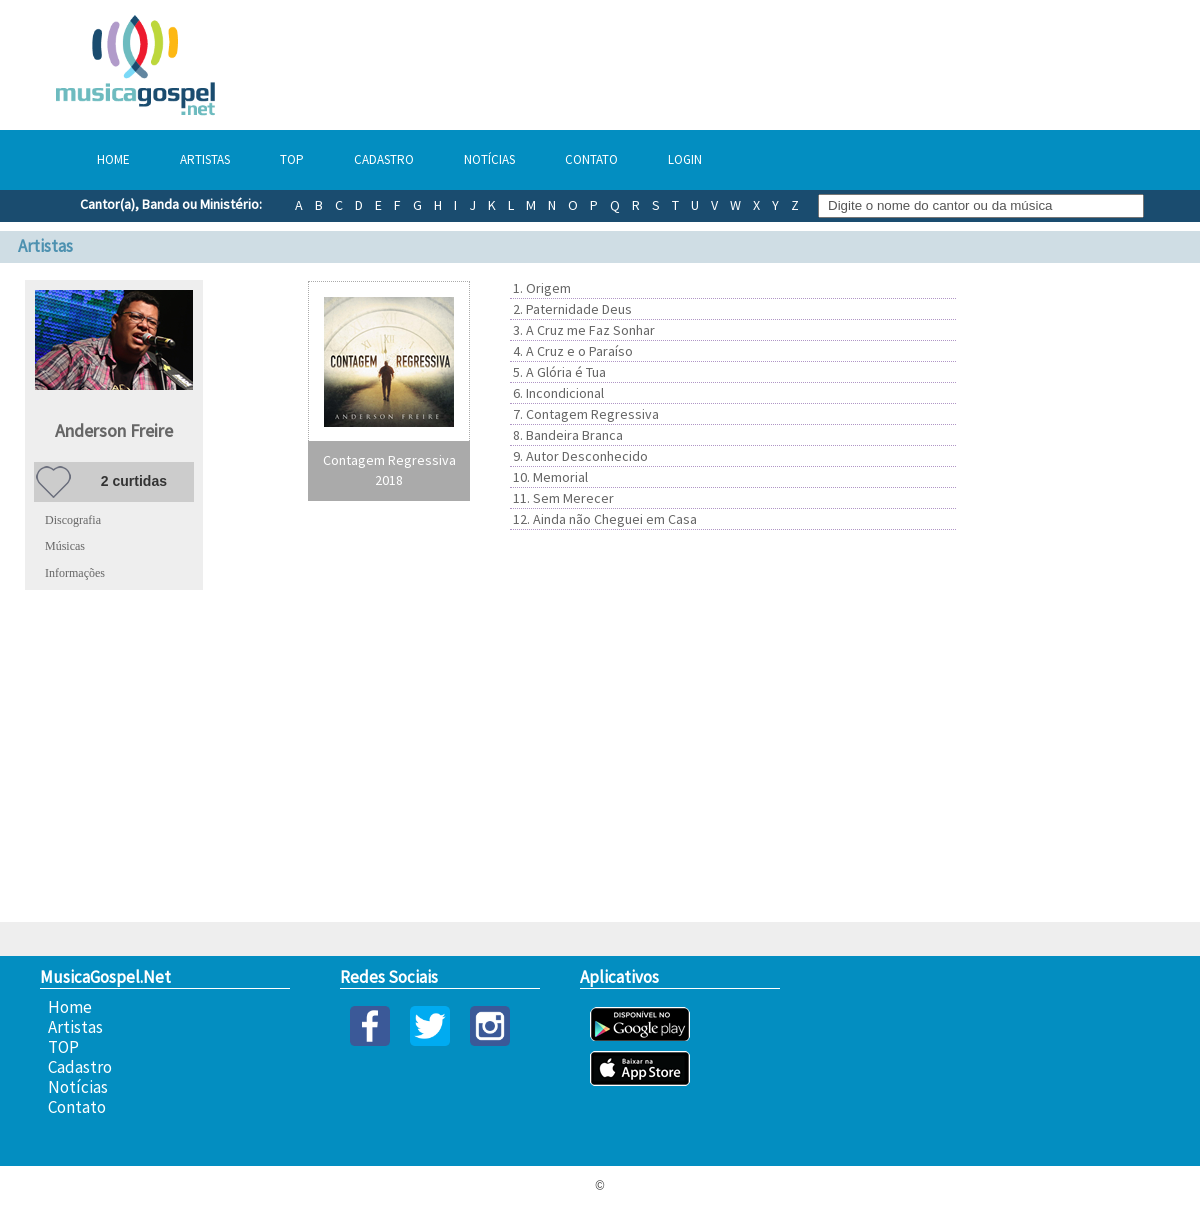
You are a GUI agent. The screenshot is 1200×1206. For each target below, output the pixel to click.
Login (685, 159)
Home (113, 159)
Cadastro (384, 159)
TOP (292, 159)
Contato (591, 159)
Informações (75, 573)
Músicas (65, 546)
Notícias (489, 159)
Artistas (205, 159)
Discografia (73, 520)
